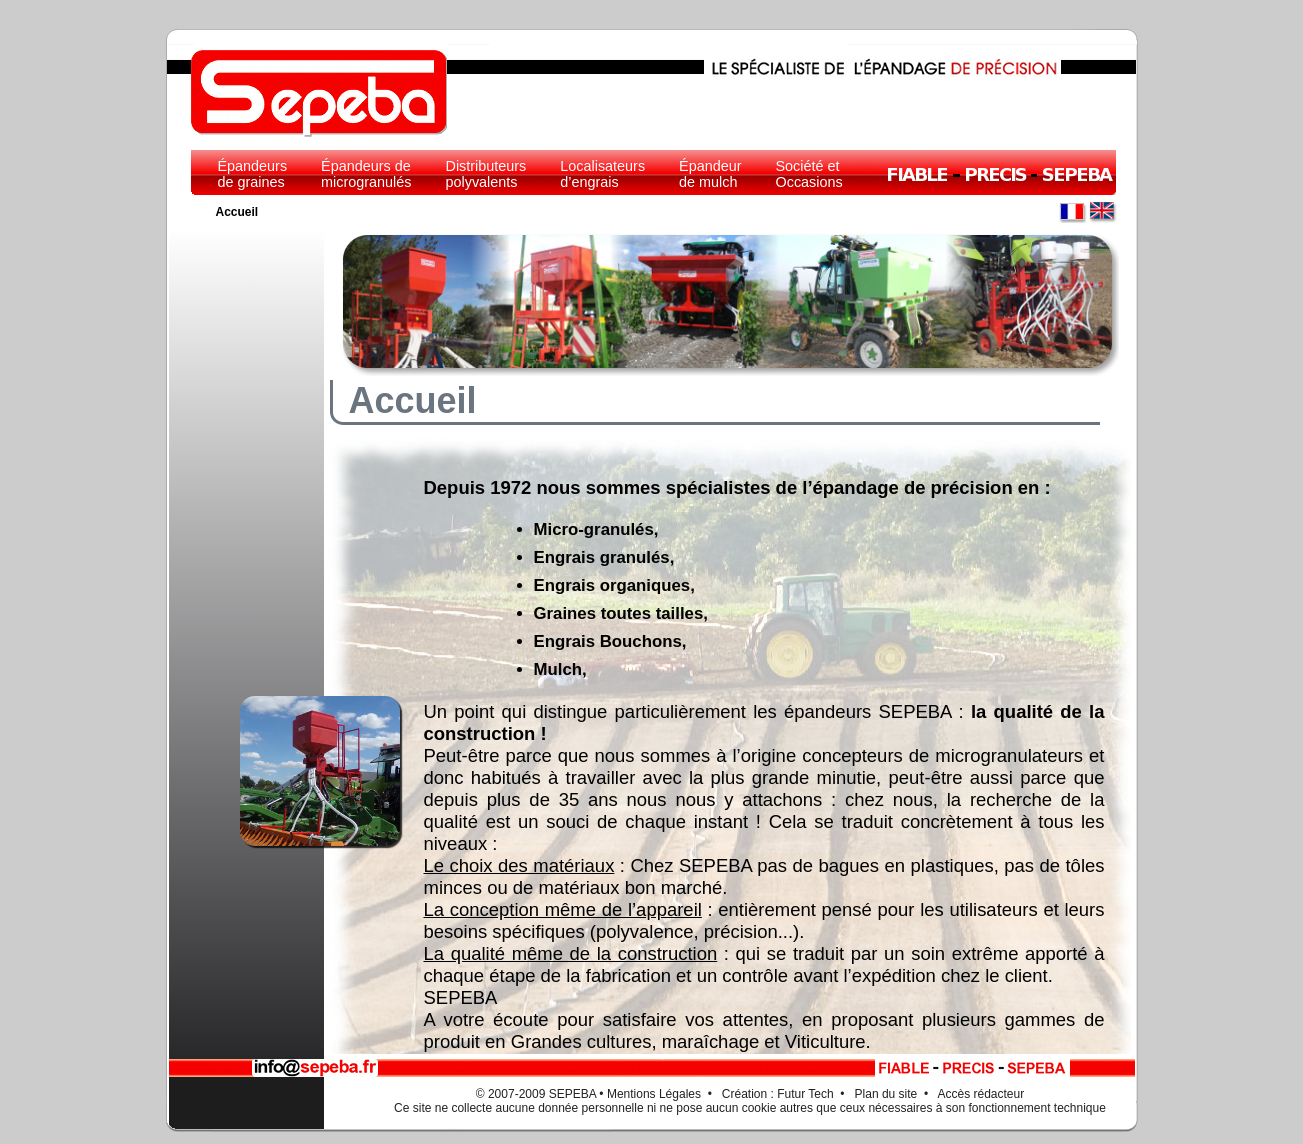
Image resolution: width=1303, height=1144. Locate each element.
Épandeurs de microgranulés (366, 174)
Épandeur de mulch (710, 174)
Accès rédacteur (981, 1094)
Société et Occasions (809, 174)
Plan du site (886, 1094)
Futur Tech (805, 1094)
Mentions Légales (654, 1094)
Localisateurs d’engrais (602, 174)
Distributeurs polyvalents (486, 174)
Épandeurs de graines (253, 174)
